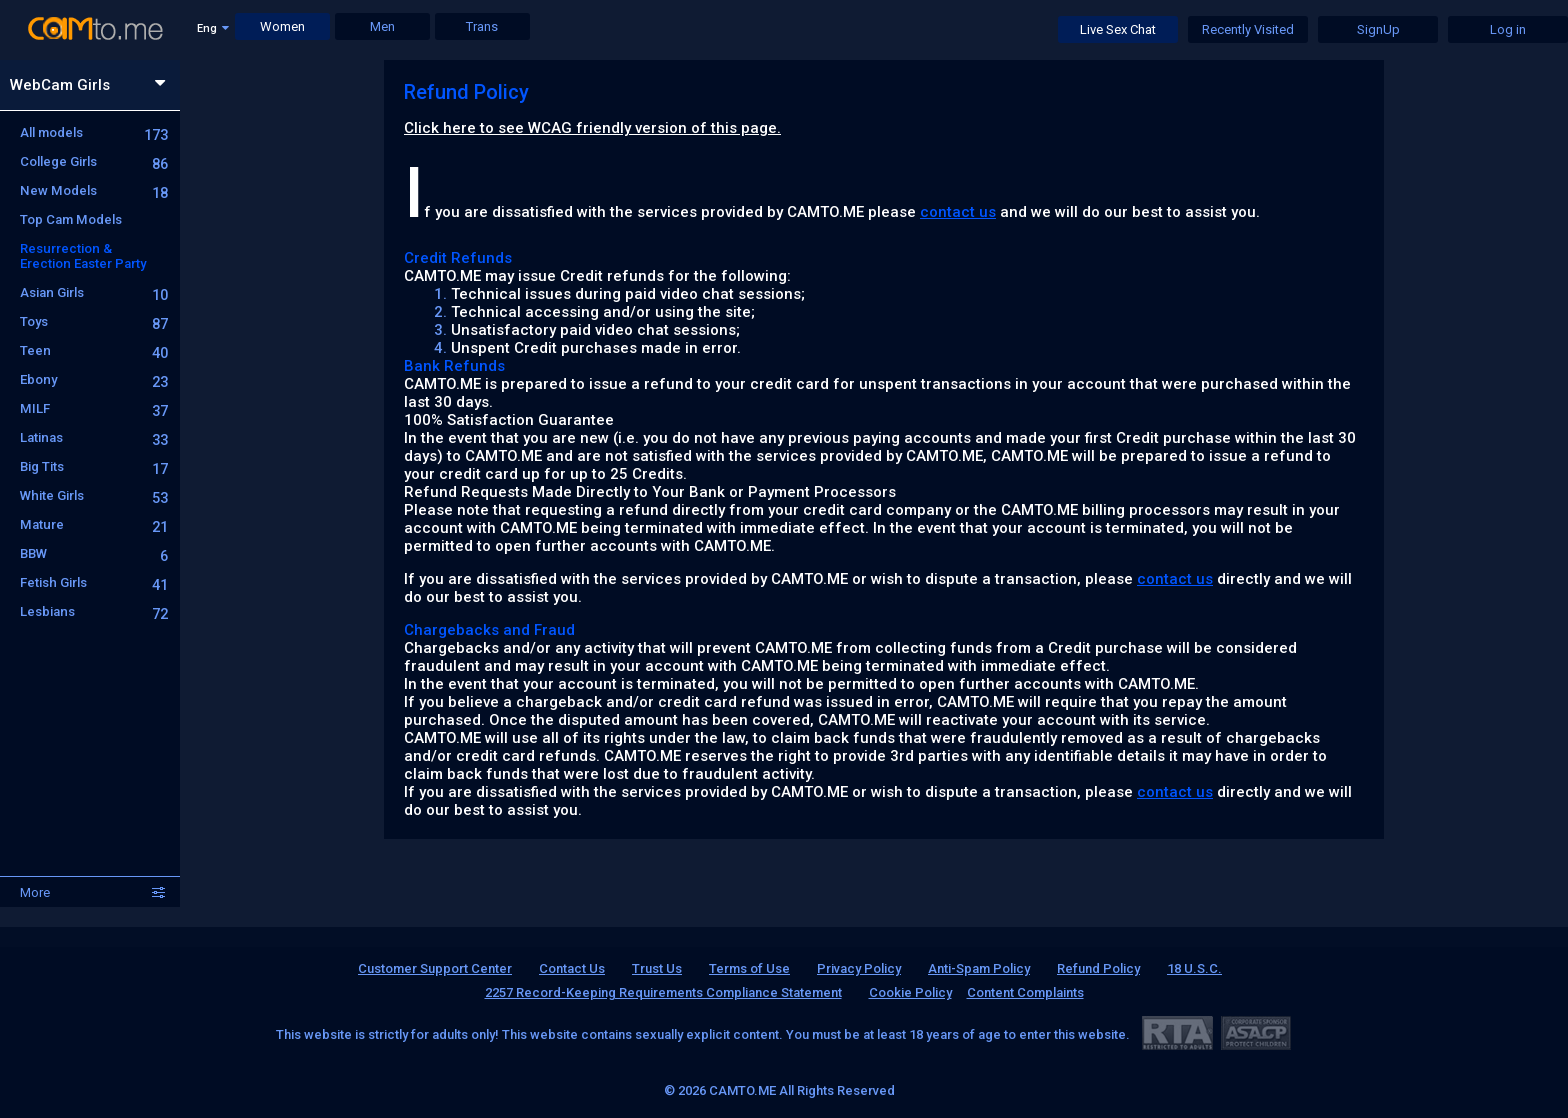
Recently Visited (1248, 29)
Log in (1508, 29)
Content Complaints (1025, 992)
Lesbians (94, 611)
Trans (482, 26)
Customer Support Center (435, 968)
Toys (94, 321)
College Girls (94, 161)
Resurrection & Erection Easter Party (83, 256)
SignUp (1378, 29)
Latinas (94, 437)
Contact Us (572, 968)
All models (94, 132)
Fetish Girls (94, 582)
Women (282, 26)
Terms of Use (749, 968)
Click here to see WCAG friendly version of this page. (592, 128)
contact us (958, 212)
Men (382, 26)
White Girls (94, 495)
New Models (94, 190)
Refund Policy (1098, 968)
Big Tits (94, 466)
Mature (94, 524)
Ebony (94, 379)
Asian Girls (94, 292)
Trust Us (657, 968)
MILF (94, 408)
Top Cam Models (71, 219)
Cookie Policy (910, 992)
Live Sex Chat (1118, 29)
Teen (94, 350)
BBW (94, 553)
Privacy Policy (859, 968)
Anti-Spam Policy (979, 968)
